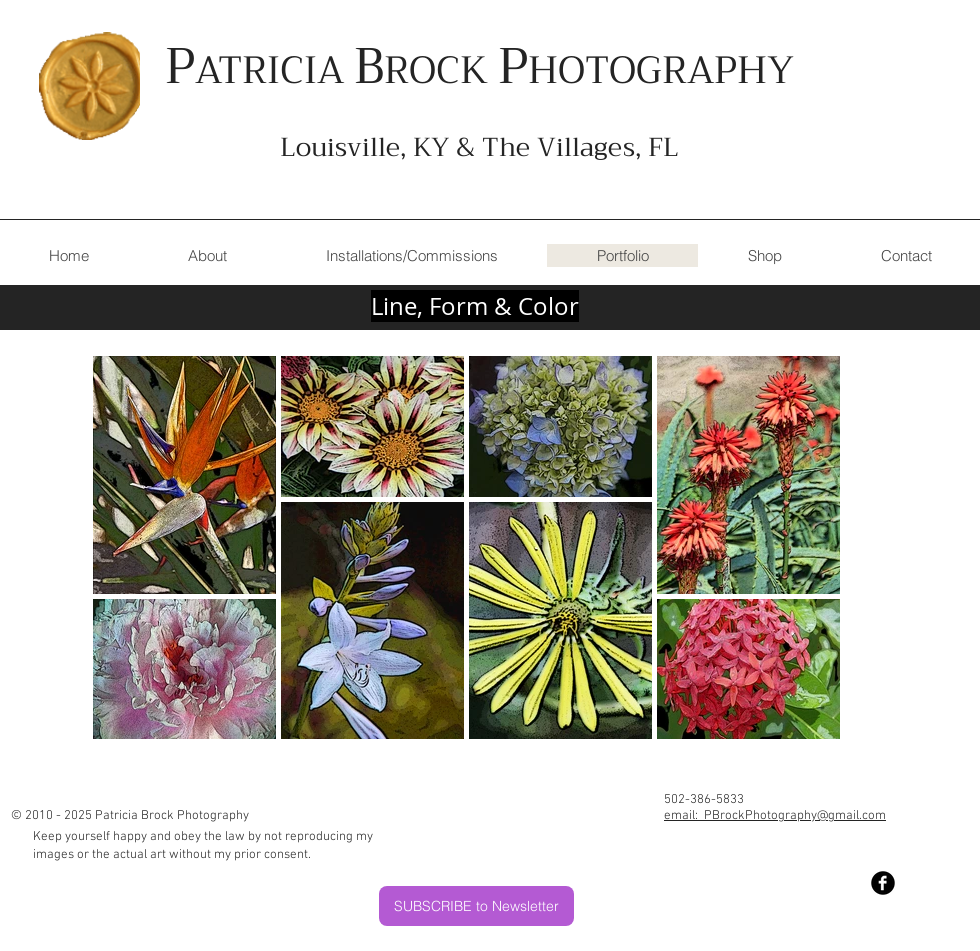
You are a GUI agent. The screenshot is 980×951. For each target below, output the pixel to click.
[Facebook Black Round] (883, 883)
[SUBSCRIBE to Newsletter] (476, 906)
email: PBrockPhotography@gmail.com (775, 816)
